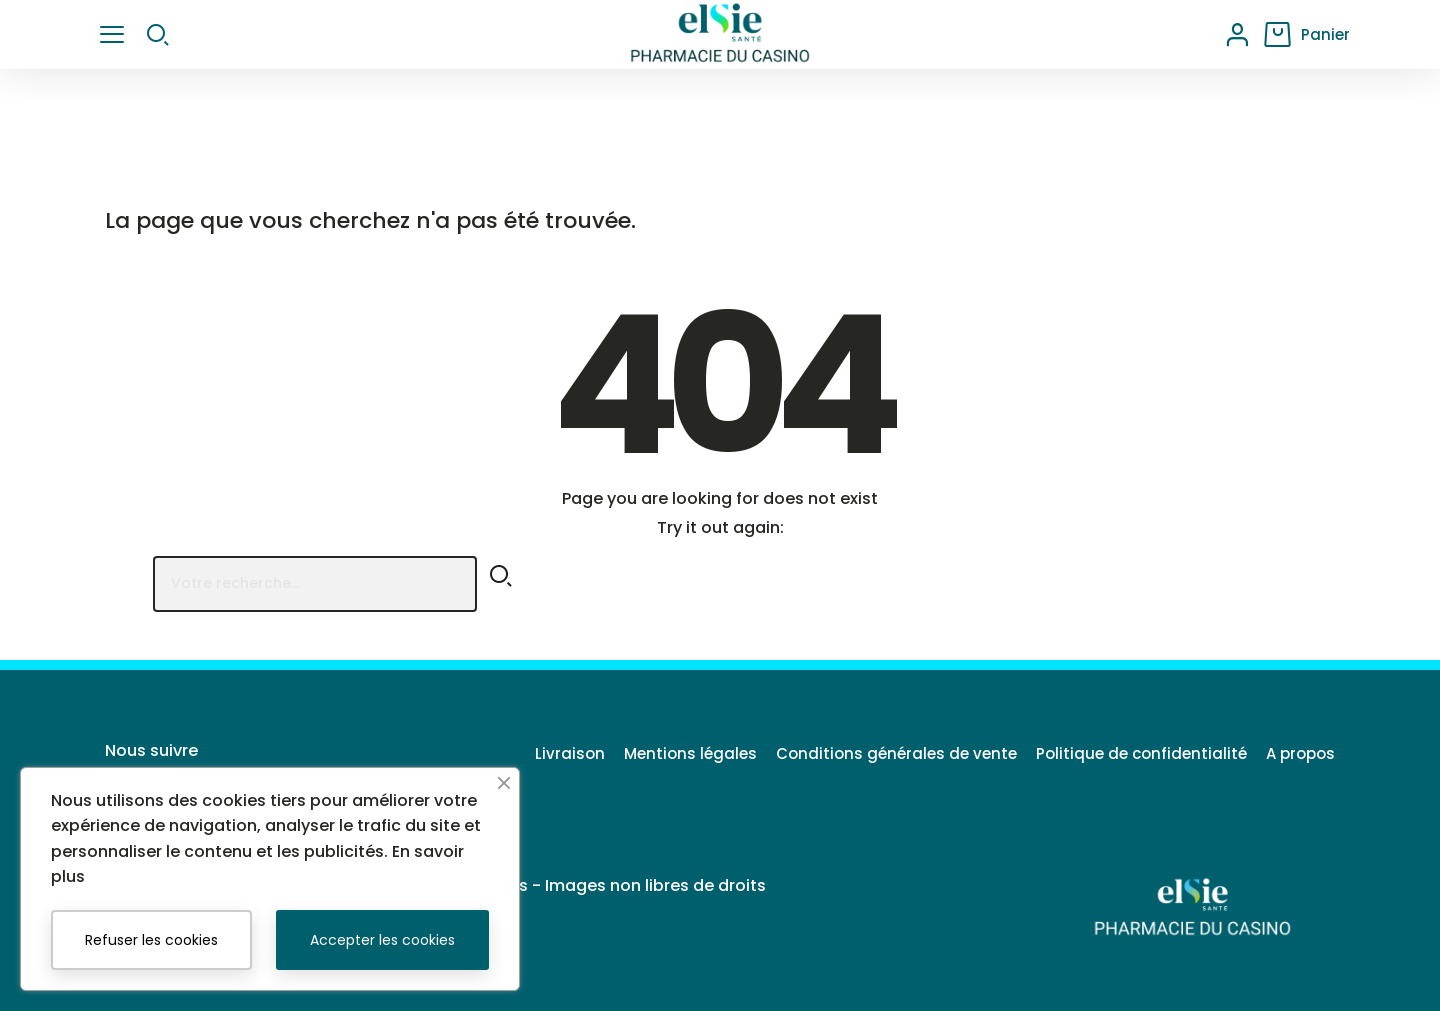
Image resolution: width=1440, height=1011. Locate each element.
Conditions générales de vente (866, 753)
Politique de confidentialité (1126, 753)
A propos (1300, 753)
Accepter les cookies (382, 940)
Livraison (510, 753)
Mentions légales (645, 753)
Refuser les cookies (151, 940)
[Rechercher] (315, 584)
